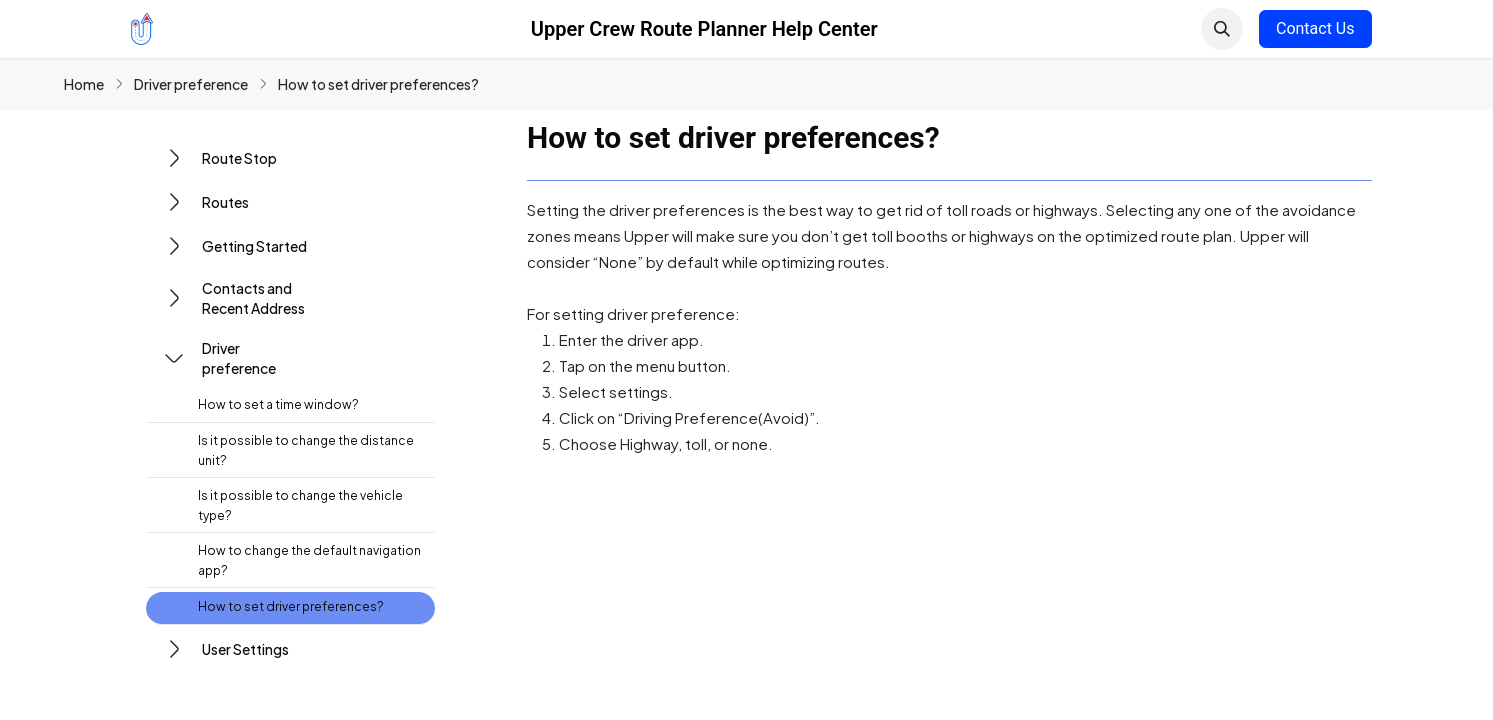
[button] (1222, 29)
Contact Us (1315, 28)
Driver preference (191, 84)
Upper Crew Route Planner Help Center (704, 29)
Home (84, 84)
